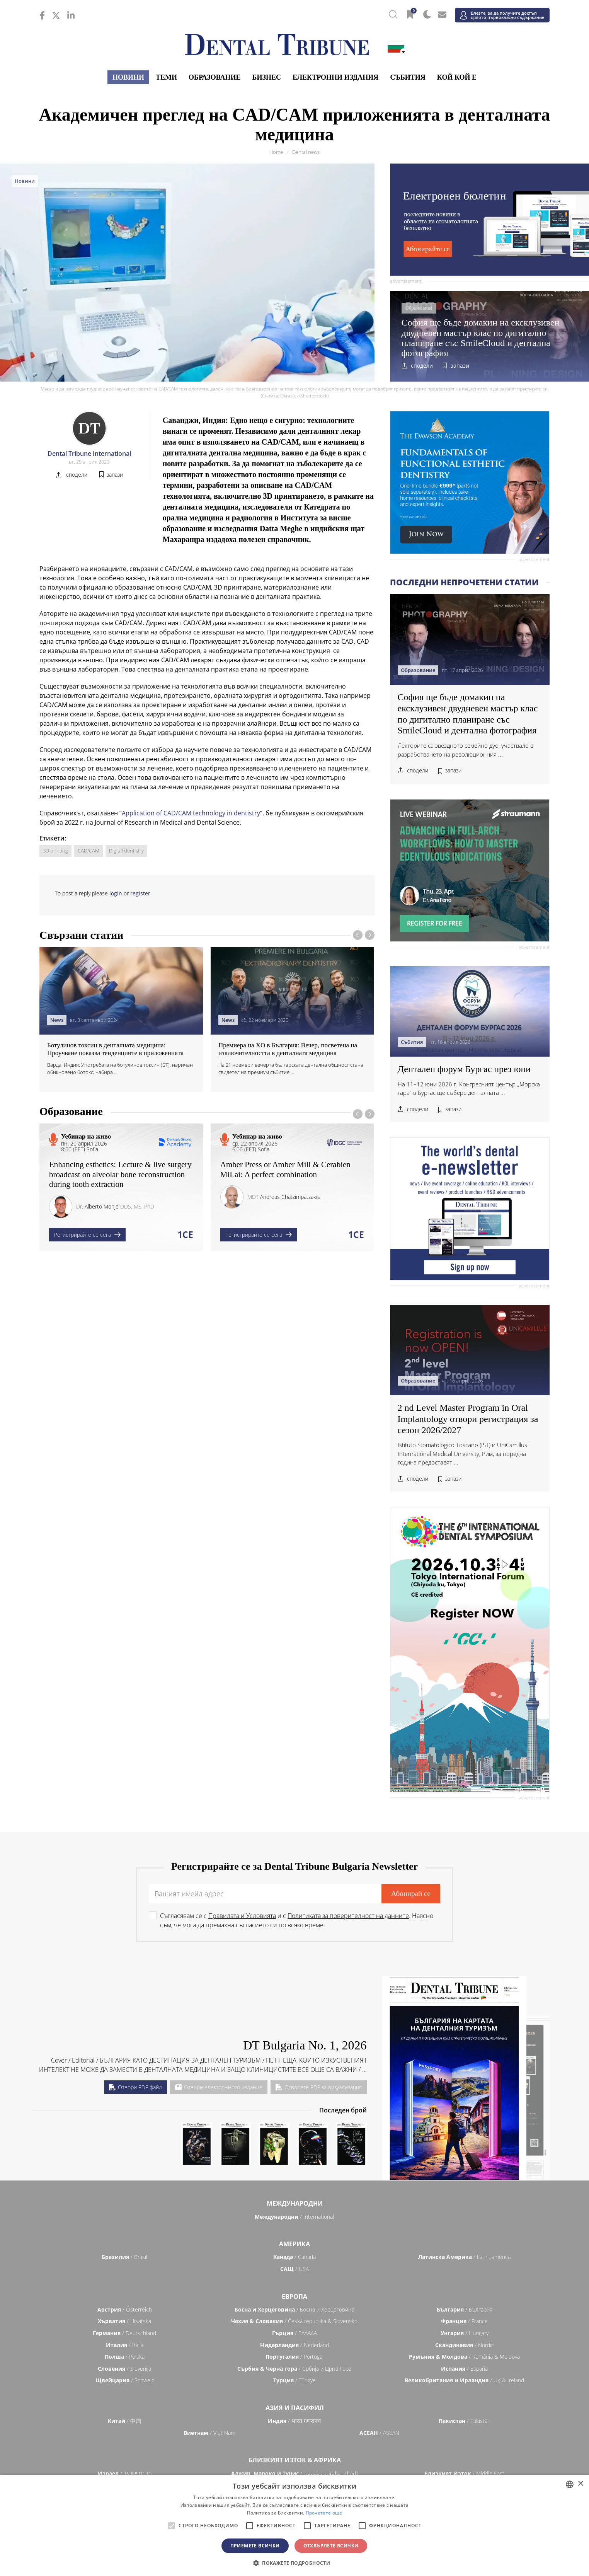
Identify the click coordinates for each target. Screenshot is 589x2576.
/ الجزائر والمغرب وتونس (294, 2473)
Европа (294, 2296)
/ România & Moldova (464, 2356)
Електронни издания (335, 77)
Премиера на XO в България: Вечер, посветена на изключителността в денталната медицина (287, 1049)
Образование (215, 77)
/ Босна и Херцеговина (294, 2309)
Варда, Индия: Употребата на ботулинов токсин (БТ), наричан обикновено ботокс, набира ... (120, 1068)
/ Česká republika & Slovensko (294, 2321)
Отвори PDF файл (135, 2087)
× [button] (580, 2484)
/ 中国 (124, 2420)
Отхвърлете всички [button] (331, 2545)
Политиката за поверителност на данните (348, 1915)
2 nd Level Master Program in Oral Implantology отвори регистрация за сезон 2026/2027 (468, 1419)
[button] (294, 2563)
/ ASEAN (379, 2432)
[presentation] (358, 935)
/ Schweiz (124, 2380)
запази (460, 365)
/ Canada (294, 2257)
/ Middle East (464, 2473)
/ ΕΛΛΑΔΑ (294, 2333)
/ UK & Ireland (464, 2380)
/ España (464, 2368)
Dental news (306, 151)
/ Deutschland (124, 2333)
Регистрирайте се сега (87, 1234)
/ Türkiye (294, 2380)
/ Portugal (294, 2356)
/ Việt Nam (209, 2432)
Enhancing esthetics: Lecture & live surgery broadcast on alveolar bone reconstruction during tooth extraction (120, 1174)
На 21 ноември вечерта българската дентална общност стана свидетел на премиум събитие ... (290, 1068)
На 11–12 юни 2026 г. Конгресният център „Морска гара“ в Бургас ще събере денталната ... (469, 1088)
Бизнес (266, 77)
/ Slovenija (124, 2368)
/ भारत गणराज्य (294, 2420)
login (115, 893)
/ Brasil (124, 2257)
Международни (295, 2203)
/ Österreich (124, 2309)
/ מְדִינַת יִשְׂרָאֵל (125, 2473)
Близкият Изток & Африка (295, 2460)
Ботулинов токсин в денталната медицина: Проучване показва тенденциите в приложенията (115, 1049)
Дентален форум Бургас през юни (464, 1069)
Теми (166, 77)
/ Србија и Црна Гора (294, 2368)
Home (276, 151)
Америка (294, 2244)
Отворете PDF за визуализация (319, 2087)
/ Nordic (464, 2345)
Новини (128, 77)
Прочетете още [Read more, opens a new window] (324, 2513)
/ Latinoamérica (464, 2257)
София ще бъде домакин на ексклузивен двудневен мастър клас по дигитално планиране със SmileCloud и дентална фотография (481, 337)
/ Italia (124, 2345)
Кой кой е (457, 77)
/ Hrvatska (124, 2321)
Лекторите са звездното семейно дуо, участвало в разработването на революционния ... (465, 750)
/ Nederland (294, 2345)
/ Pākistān (464, 2420)
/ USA (294, 2269)
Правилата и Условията (242, 1915)
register (140, 893)
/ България (464, 2309)
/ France (464, 2321)
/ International (294, 2216)
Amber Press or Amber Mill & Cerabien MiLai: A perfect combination (285, 1169)
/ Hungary (465, 2333)
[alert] (294, 2525)
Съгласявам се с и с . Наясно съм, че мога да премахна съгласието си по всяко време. (296, 1920)
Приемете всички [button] (255, 2545)
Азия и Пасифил (295, 2408)
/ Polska (125, 2356)
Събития (407, 77)
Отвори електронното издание (218, 2087)
